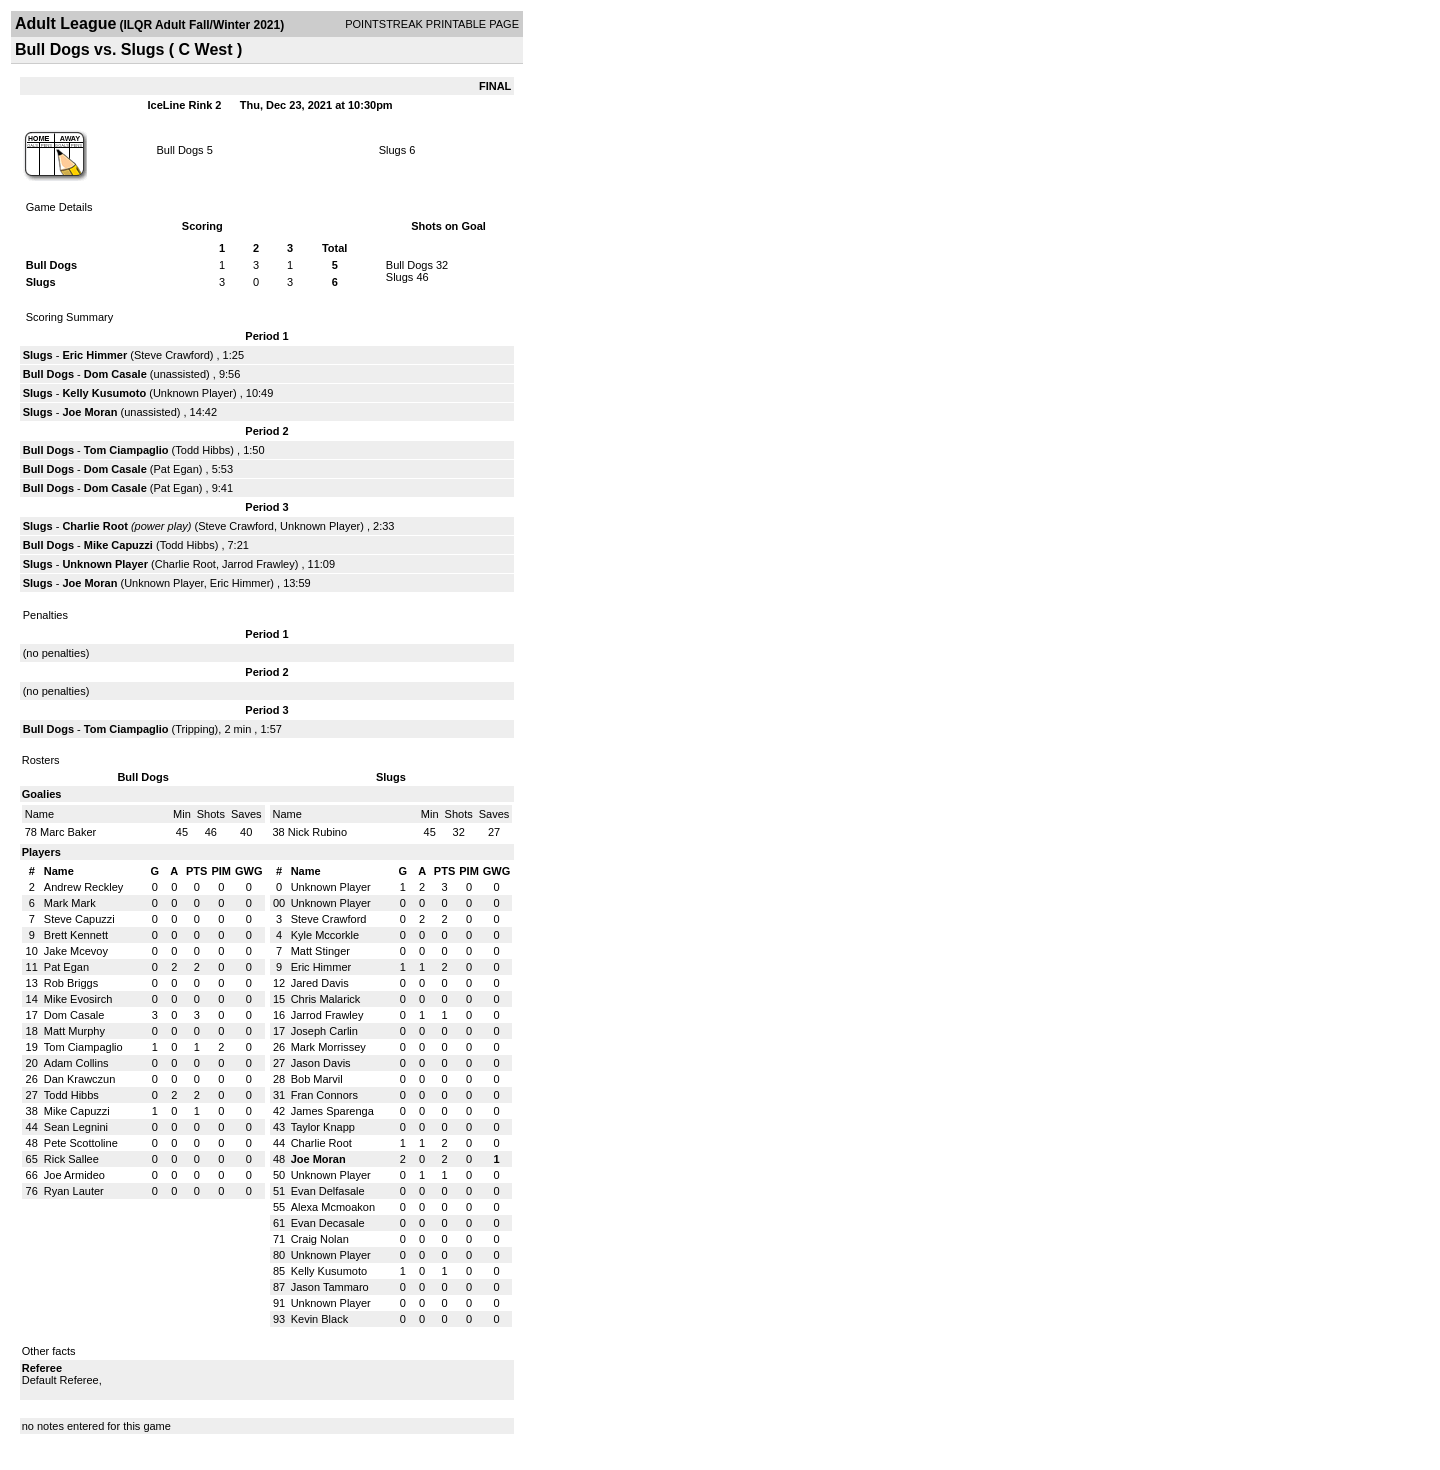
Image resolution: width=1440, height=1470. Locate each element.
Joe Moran (89, 412)
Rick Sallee (71, 1159)
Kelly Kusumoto (104, 393)
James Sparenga (332, 1111)
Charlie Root (94, 526)
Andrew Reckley (83, 887)
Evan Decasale (328, 1223)
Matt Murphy (74, 1031)
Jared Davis (320, 983)
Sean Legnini (76, 1127)
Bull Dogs (180, 150)
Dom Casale (115, 374)
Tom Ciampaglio (126, 450)
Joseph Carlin (324, 1031)
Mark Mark (70, 903)
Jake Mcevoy (76, 951)
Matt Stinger (320, 951)
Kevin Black (319, 1319)
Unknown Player (193, 393)
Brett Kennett (76, 935)
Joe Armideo (74, 1175)
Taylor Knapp (323, 1127)
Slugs (393, 150)
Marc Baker (68, 832)
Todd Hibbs (202, 450)
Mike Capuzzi (118, 545)
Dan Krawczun (80, 1079)
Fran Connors (324, 1095)
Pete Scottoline (81, 1143)
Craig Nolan (320, 1239)
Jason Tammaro (330, 1287)
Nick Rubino (317, 832)
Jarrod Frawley (258, 564)
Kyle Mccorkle (325, 935)
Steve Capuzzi (79, 919)
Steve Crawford (172, 355)
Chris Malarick (326, 999)
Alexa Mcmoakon (333, 1207)
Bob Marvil (317, 1079)
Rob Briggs (71, 983)
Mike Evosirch (78, 999)
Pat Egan (176, 469)
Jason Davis (321, 1063)
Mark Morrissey (328, 1047)
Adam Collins (76, 1063)
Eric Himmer (94, 355)
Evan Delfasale (328, 1191)
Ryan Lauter (74, 1191)
